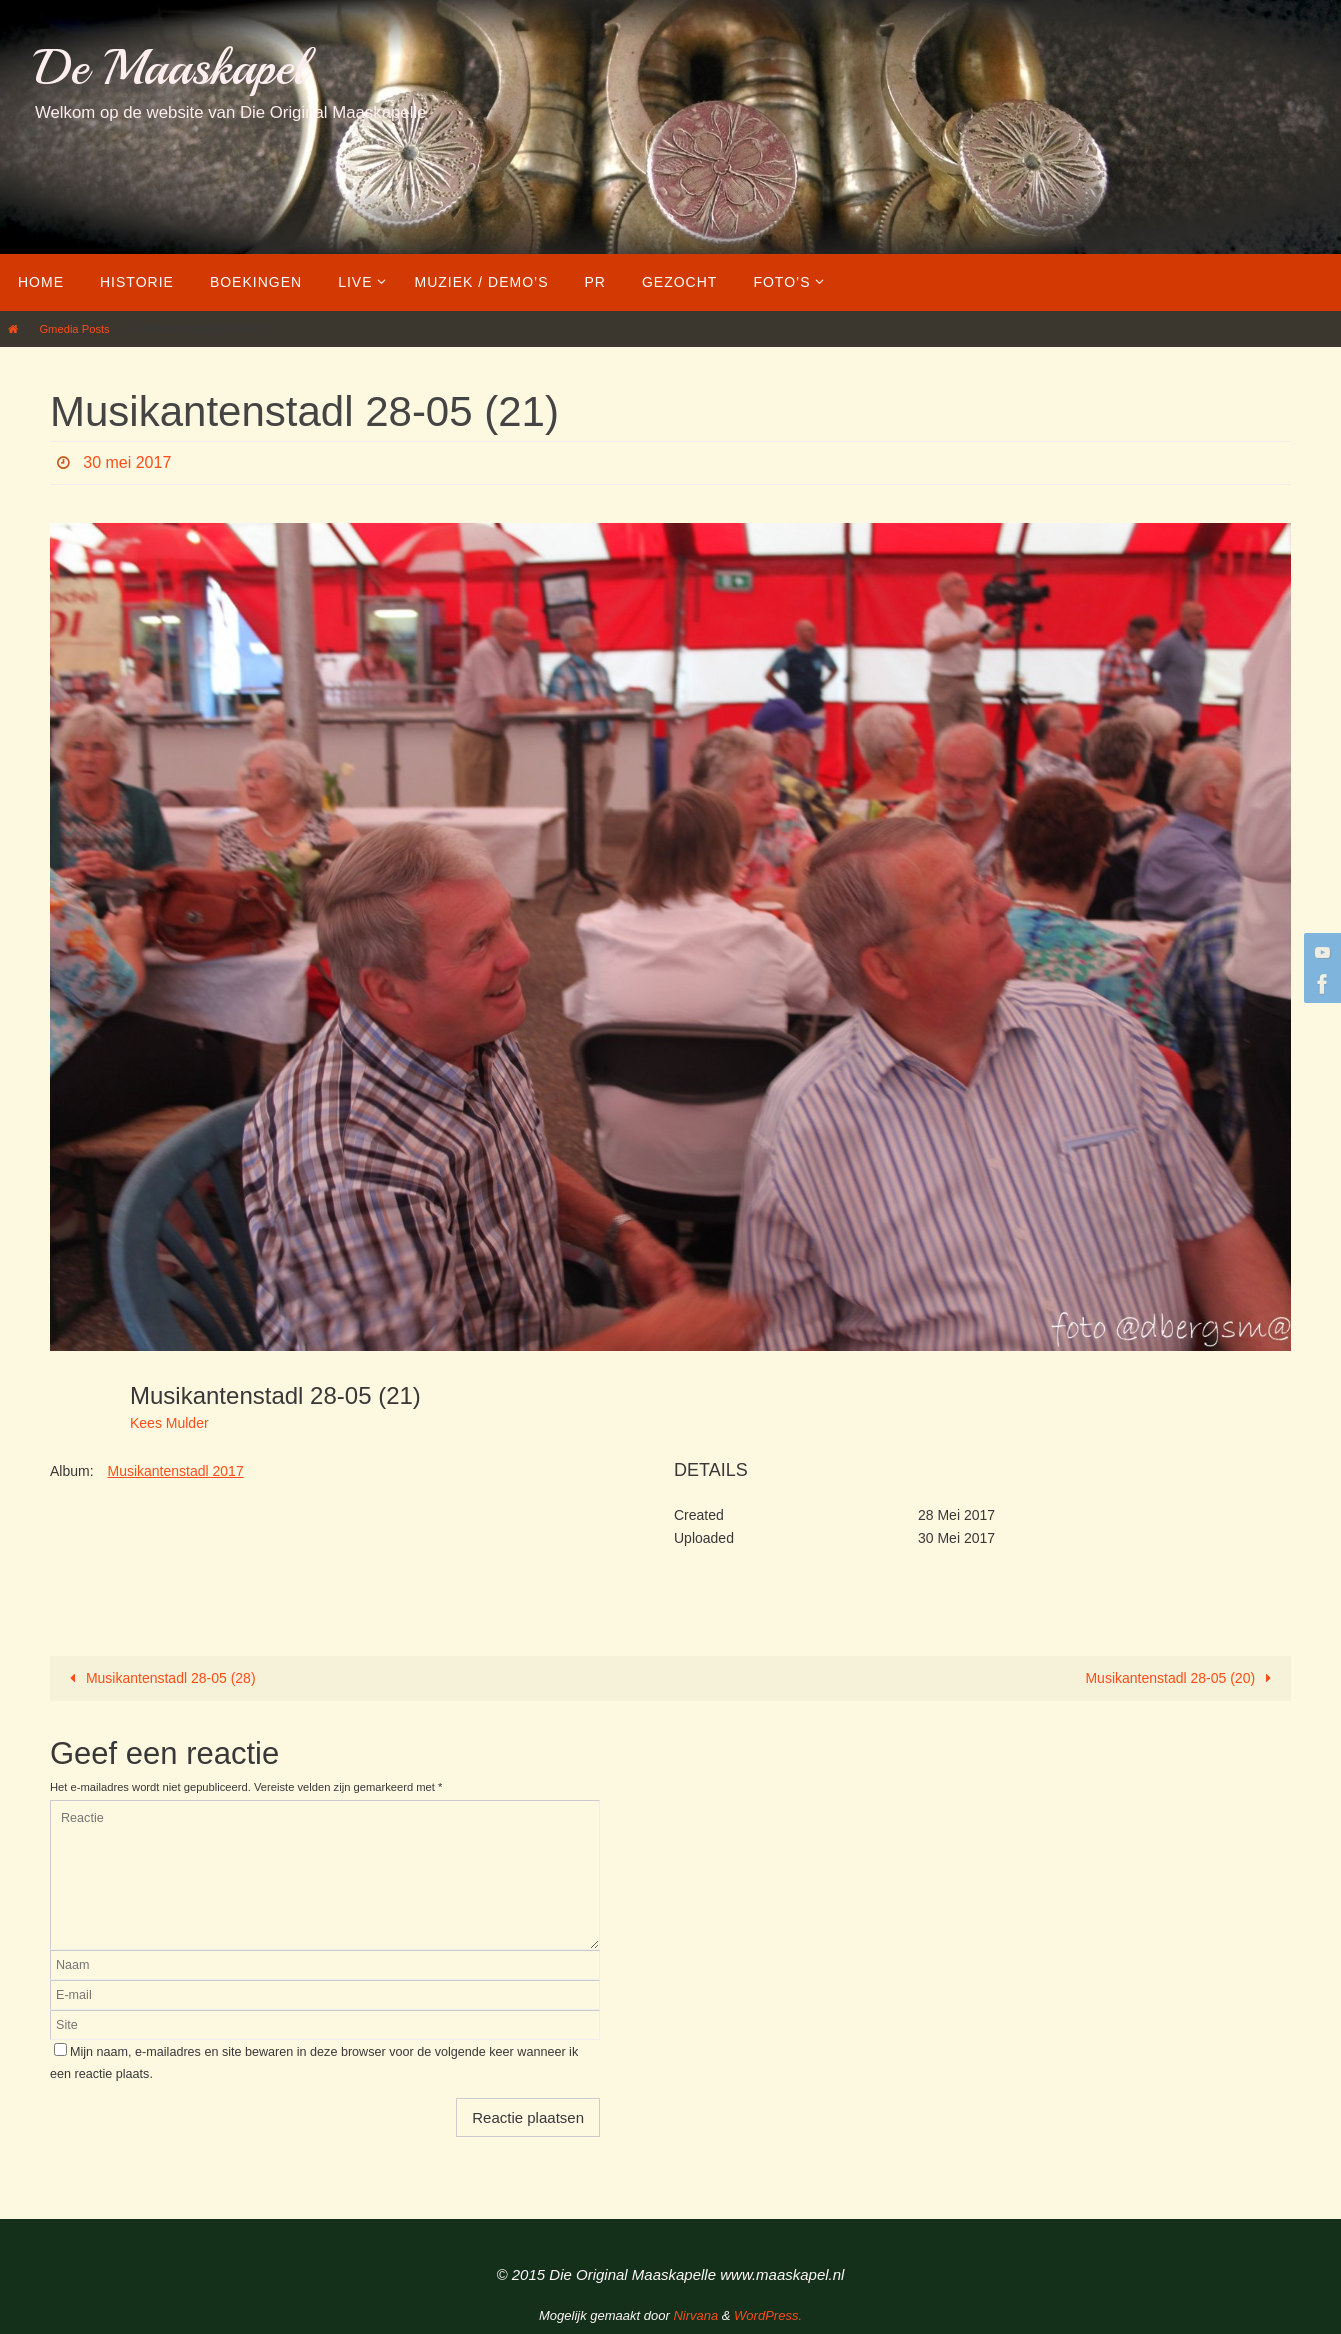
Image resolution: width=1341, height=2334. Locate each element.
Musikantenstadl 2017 (175, 1471)
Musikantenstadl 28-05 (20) (1181, 1678)
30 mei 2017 (127, 462)
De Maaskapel (170, 67)
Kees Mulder (169, 1423)
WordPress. (768, 2315)
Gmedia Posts (74, 329)
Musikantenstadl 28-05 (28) (158, 1678)
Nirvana (695, 2315)
